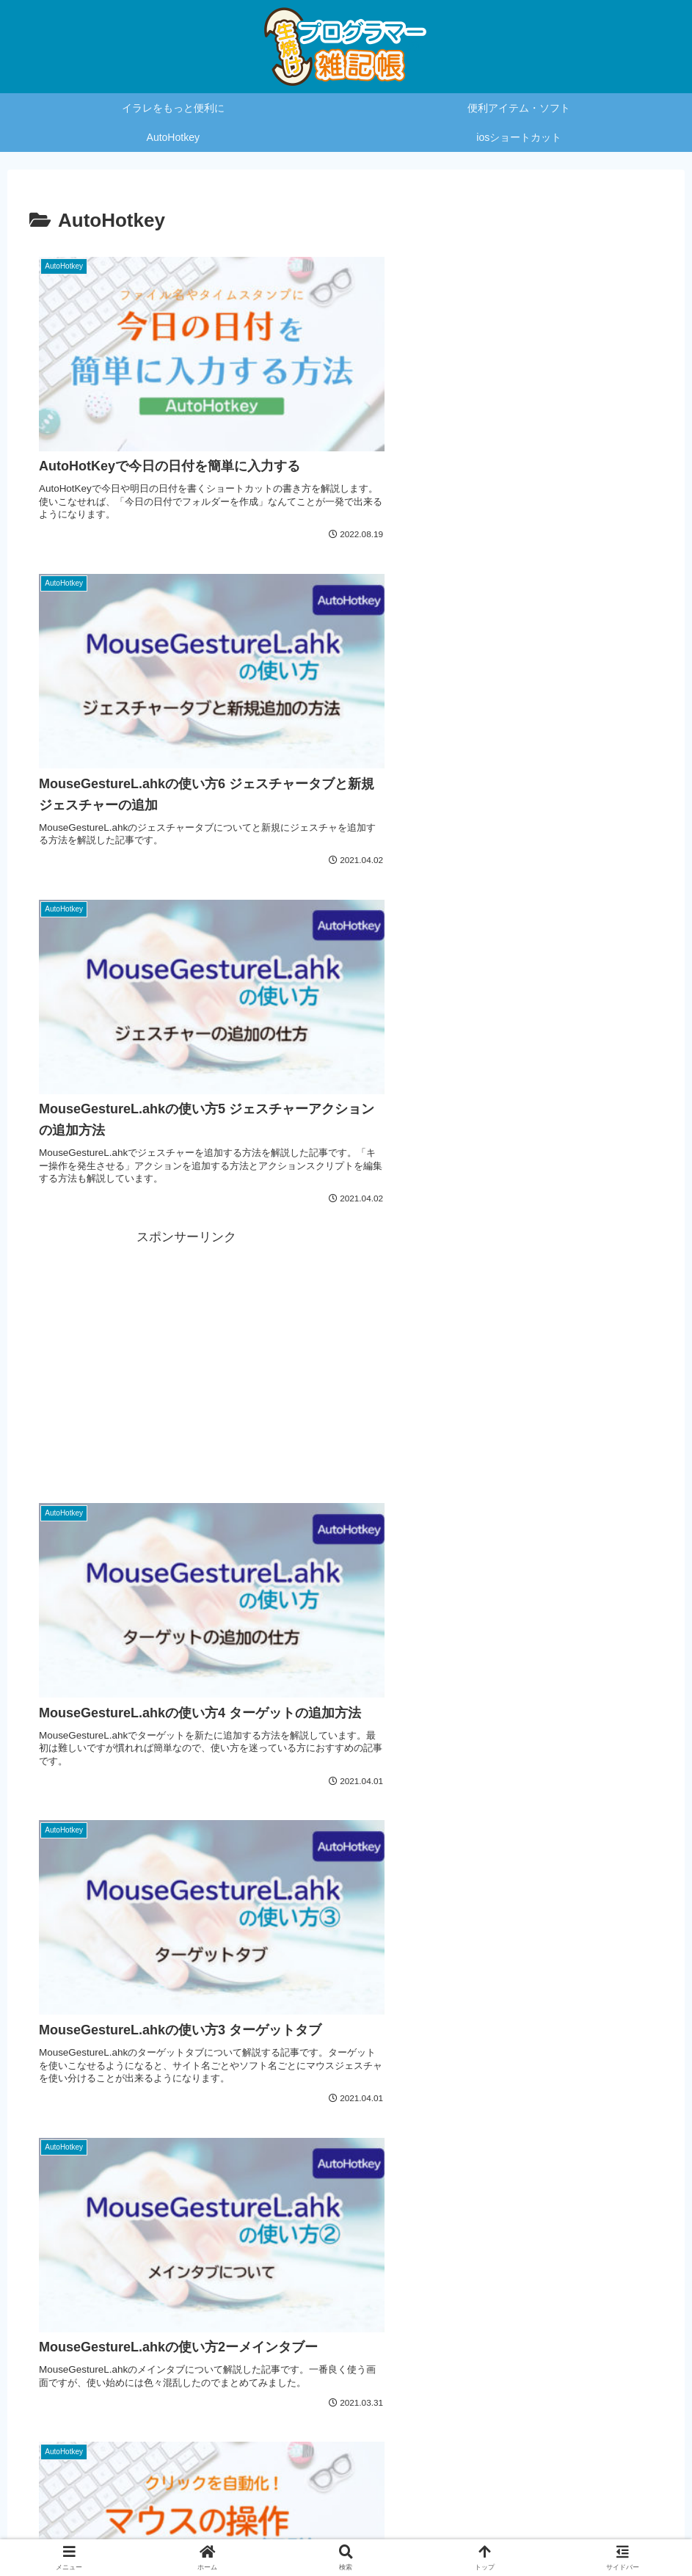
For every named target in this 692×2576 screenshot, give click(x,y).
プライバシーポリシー (307, 2530)
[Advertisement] (505, 668)
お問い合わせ (405, 2530)
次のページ (346, 2274)
